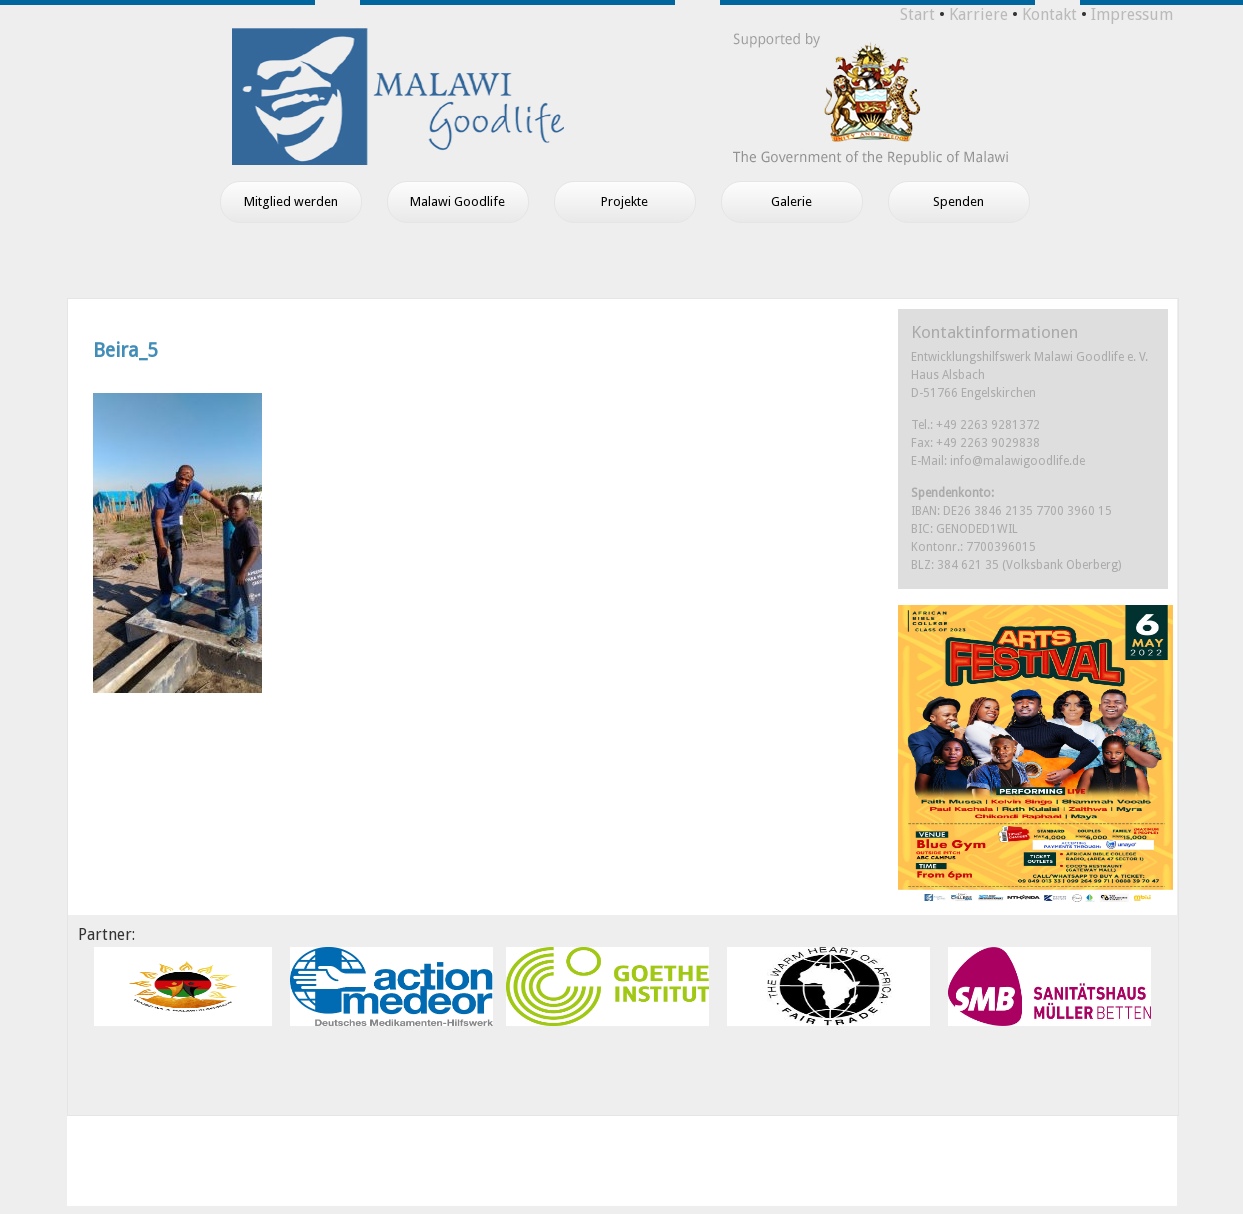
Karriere (978, 14)
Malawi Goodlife (457, 201)
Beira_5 (125, 350)
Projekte (624, 201)
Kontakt (1049, 14)
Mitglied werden (291, 201)
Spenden (958, 201)
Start (917, 14)
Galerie (791, 201)
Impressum (1132, 14)
